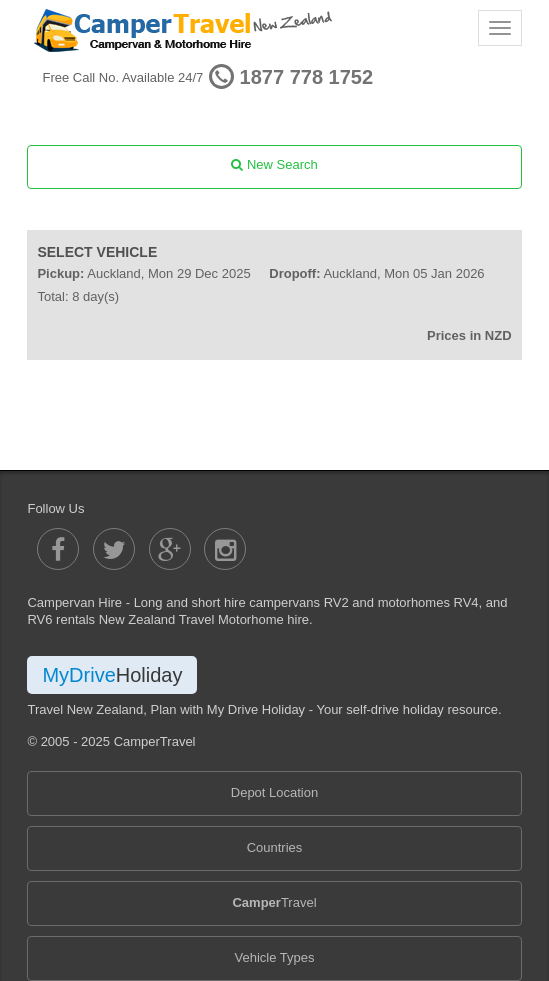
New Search (274, 164)
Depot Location (274, 792)
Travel (274, 902)
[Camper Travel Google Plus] (170, 549)
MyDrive (112, 675)
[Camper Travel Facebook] (58, 549)
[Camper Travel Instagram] (225, 549)
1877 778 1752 (306, 77)
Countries (275, 847)
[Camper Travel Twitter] (114, 549)
